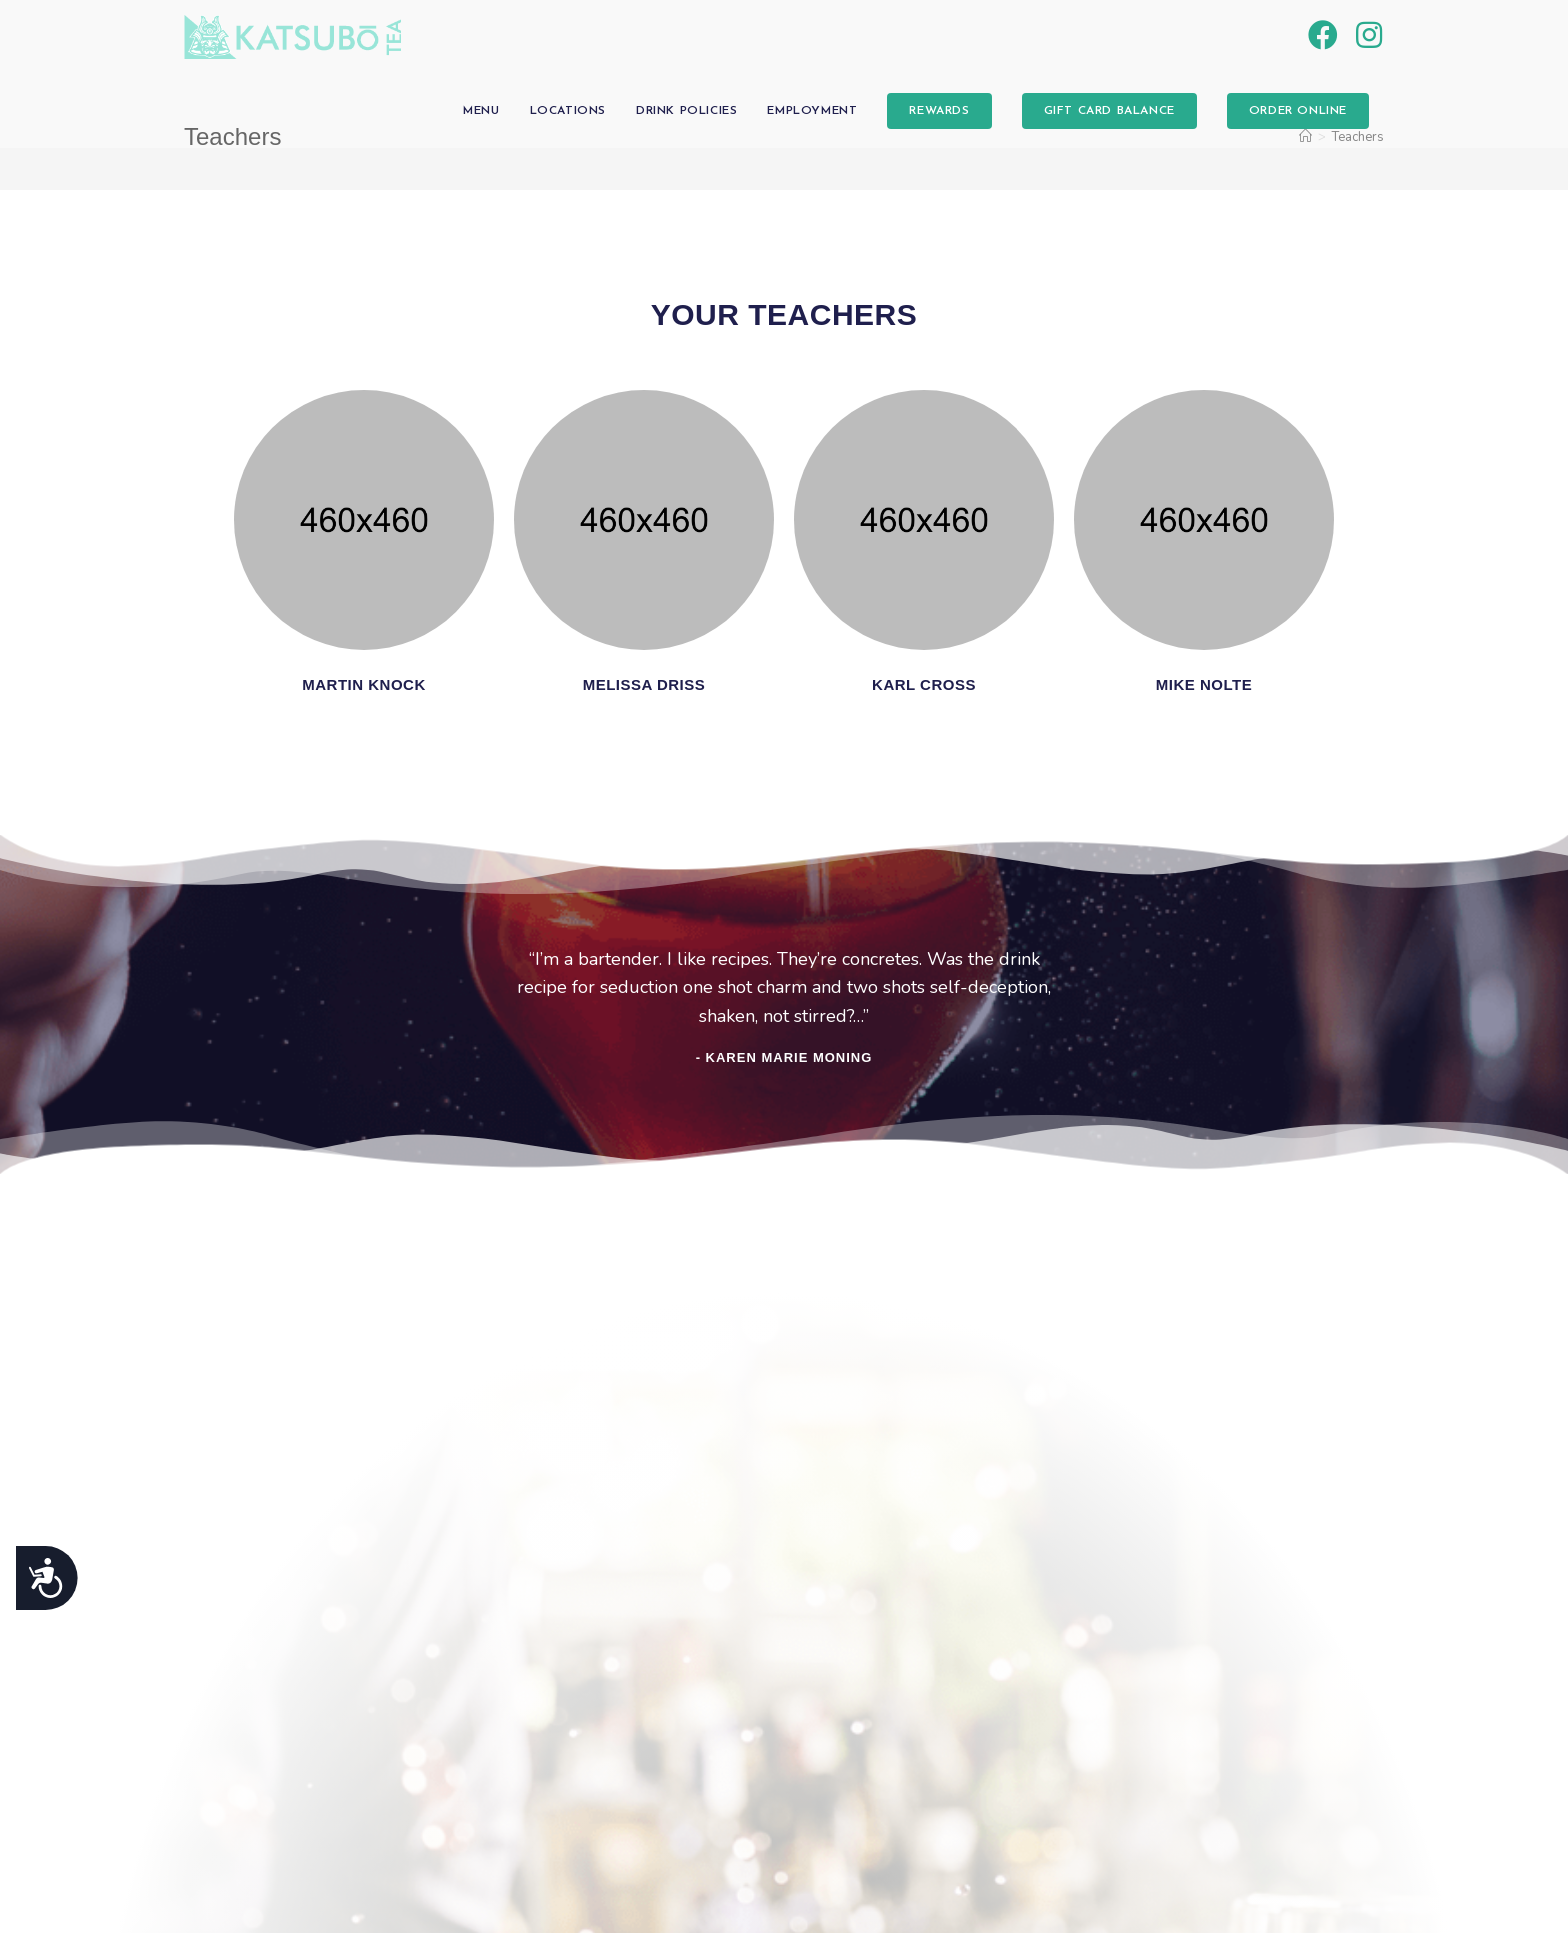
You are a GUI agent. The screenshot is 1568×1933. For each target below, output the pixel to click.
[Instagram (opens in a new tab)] (1369, 36)
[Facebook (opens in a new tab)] (1323, 36)
